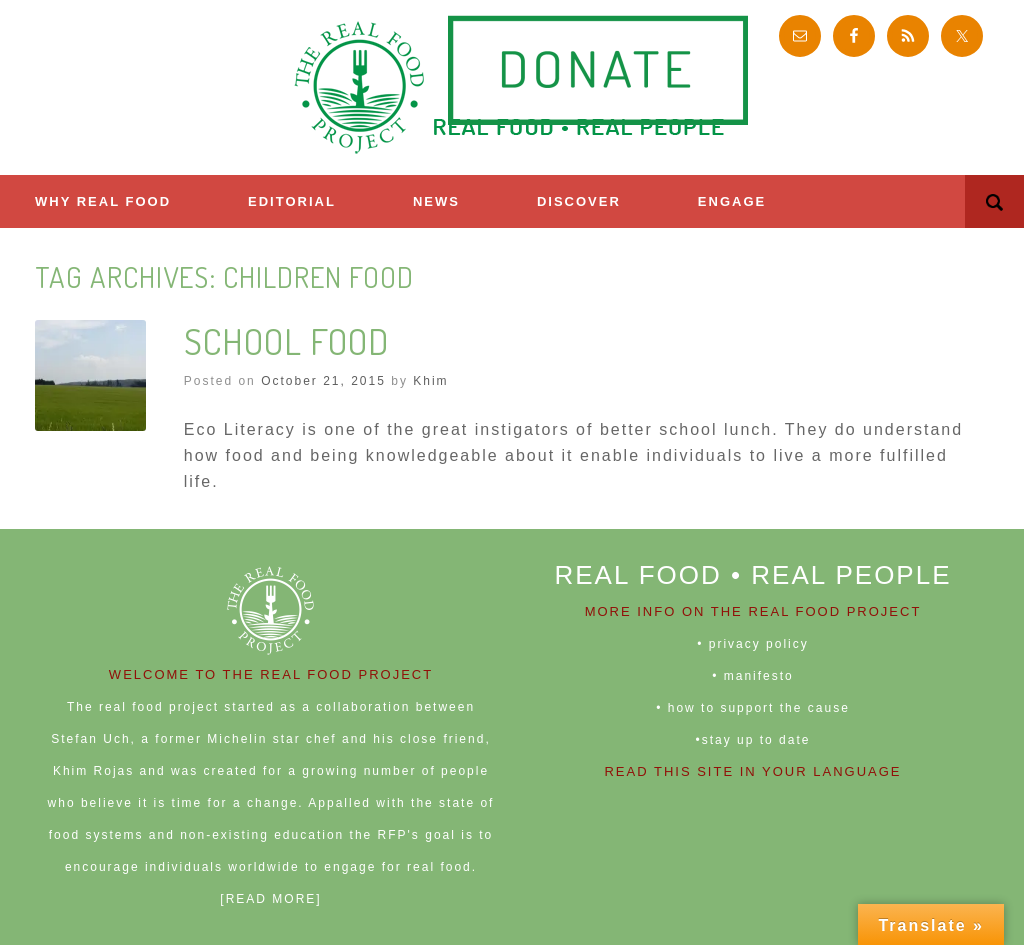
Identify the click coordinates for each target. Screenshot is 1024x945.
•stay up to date (753, 740)
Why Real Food (103, 201)
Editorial (292, 201)
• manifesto (753, 676)
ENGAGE (732, 201)
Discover (579, 201)
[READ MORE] (270, 899)
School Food (286, 341)
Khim (430, 381)
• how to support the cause (753, 708)
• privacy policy (753, 644)
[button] (994, 201)
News (436, 201)
